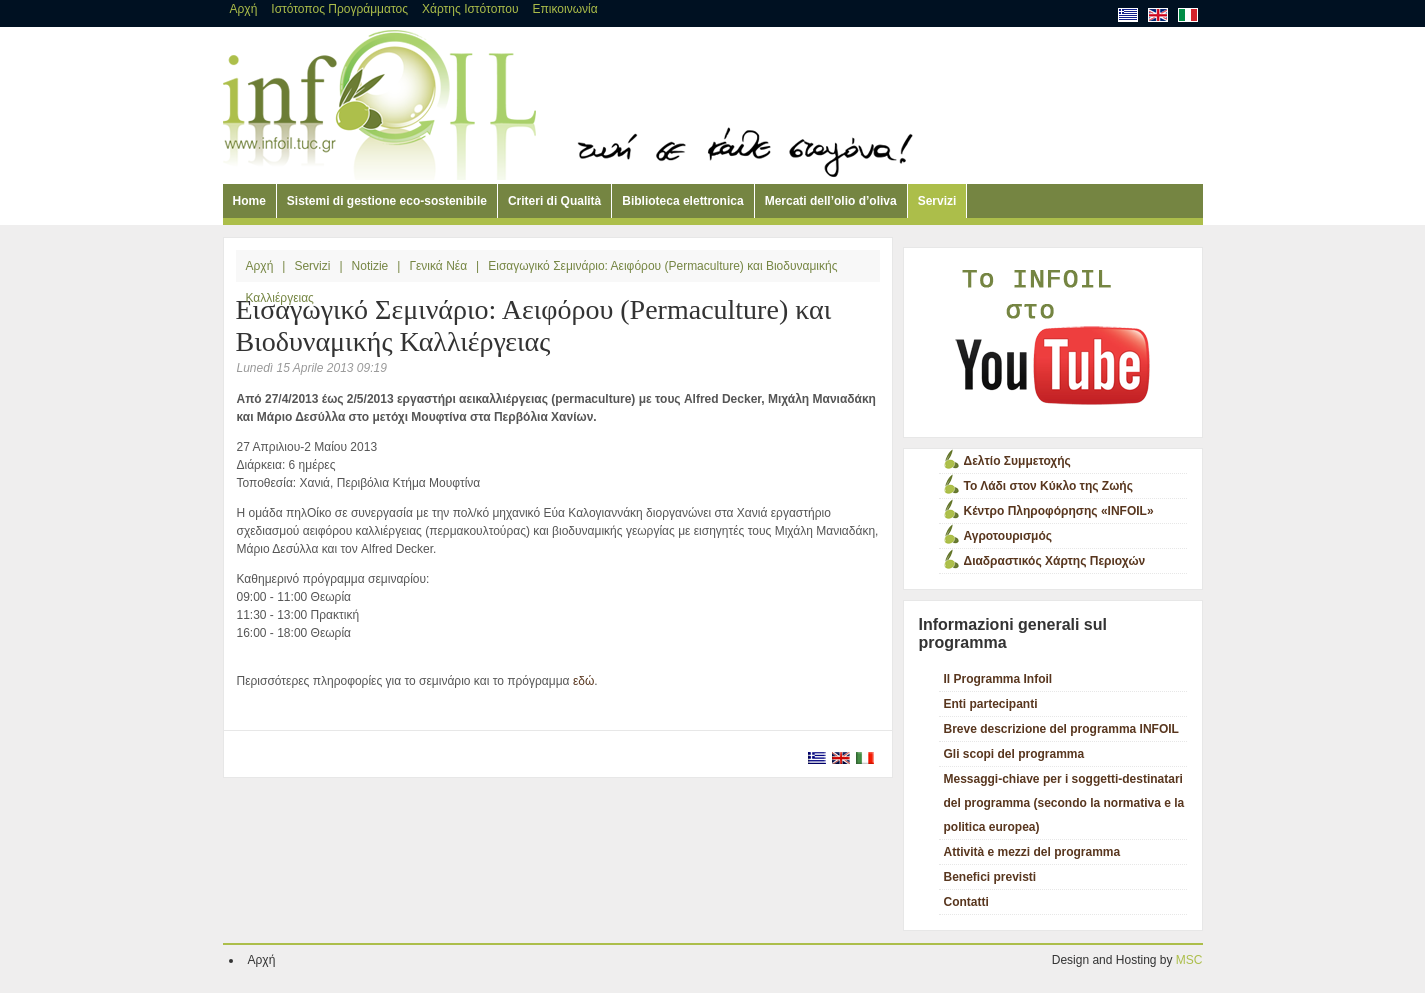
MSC (1189, 960)
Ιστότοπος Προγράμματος (339, 9)
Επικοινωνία (565, 9)
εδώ (583, 681)
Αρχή (244, 9)
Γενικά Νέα (438, 266)
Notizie (370, 266)
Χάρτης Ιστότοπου (470, 9)
